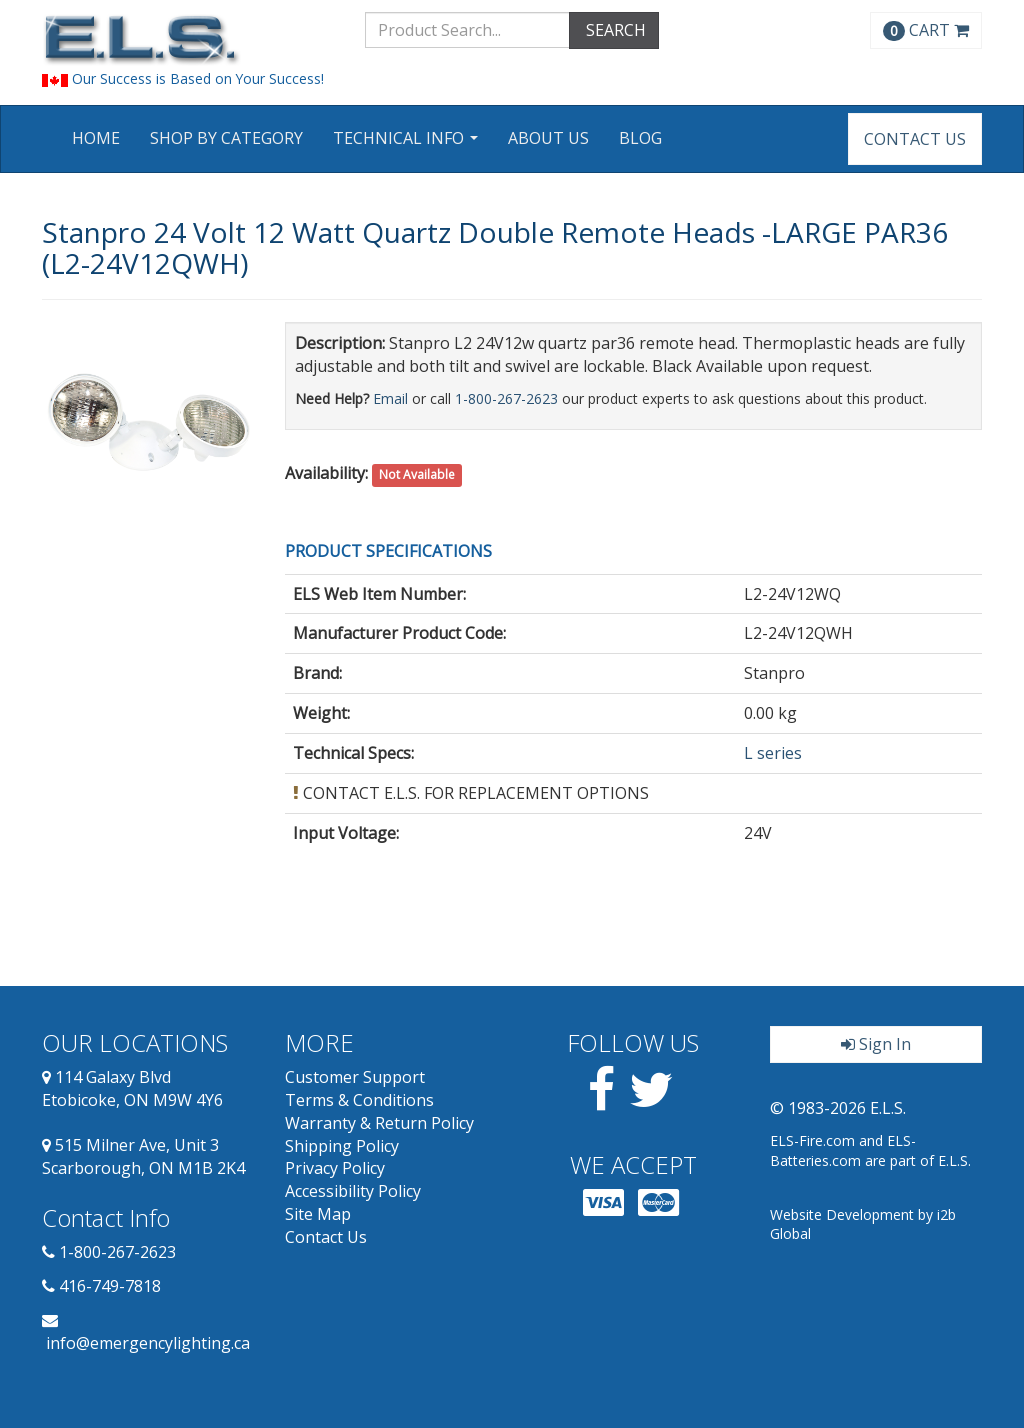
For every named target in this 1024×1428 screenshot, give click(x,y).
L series (773, 753)
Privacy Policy (335, 1168)
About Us (548, 138)
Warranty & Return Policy (379, 1123)
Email (390, 398)
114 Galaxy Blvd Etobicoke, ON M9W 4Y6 (132, 1088)
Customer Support (355, 1077)
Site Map (318, 1214)
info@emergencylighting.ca (148, 1343)
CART (926, 30)
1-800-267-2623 (506, 398)
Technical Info (408, 144)
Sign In (876, 1044)
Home (96, 138)
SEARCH (614, 30)
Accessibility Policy (353, 1191)
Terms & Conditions (359, 1100)
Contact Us (915, 139)
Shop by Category (226, 138)
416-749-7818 (110, 1286)
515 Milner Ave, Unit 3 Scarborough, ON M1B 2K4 (143, 1156)
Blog (640, 138)
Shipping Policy (342, 1146)
